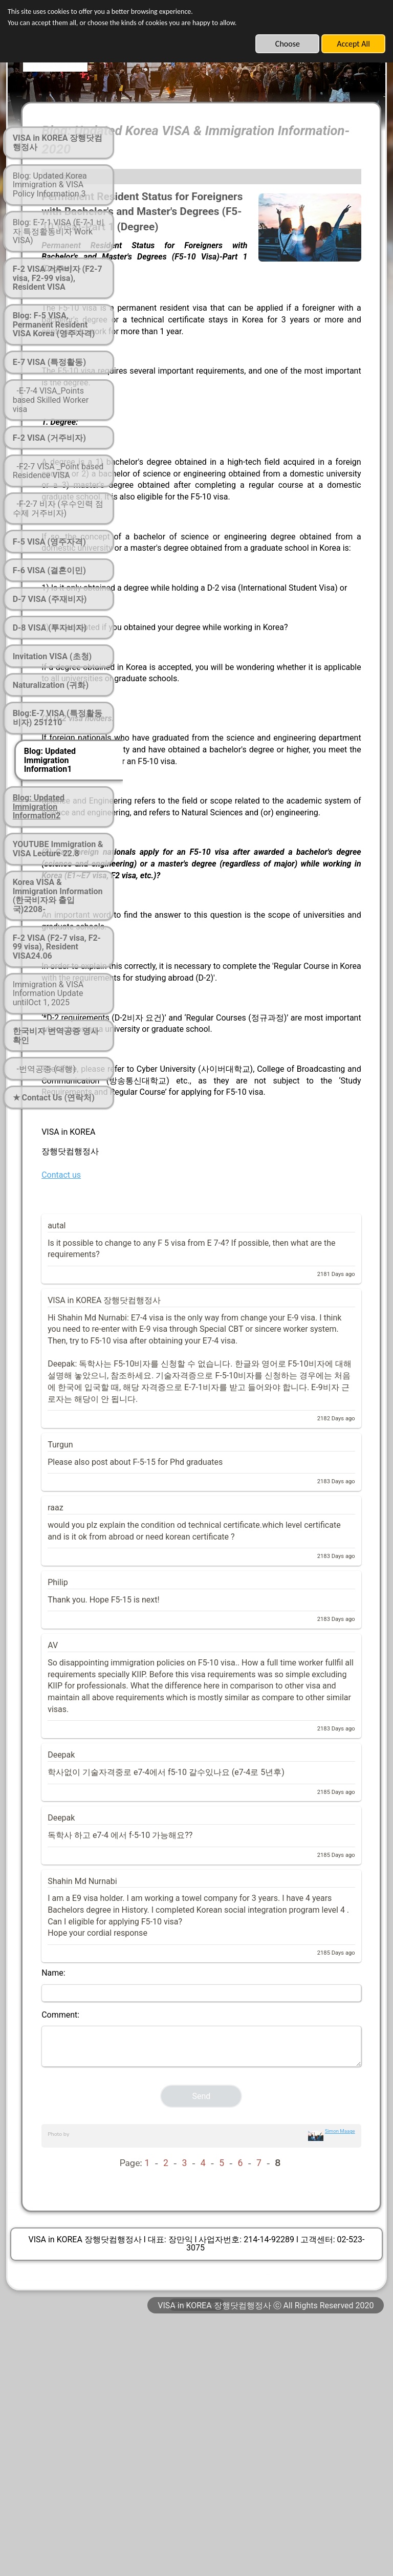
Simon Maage (340, 2382)
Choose (287, 44)
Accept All (353, 44)
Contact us (161, 1345)
